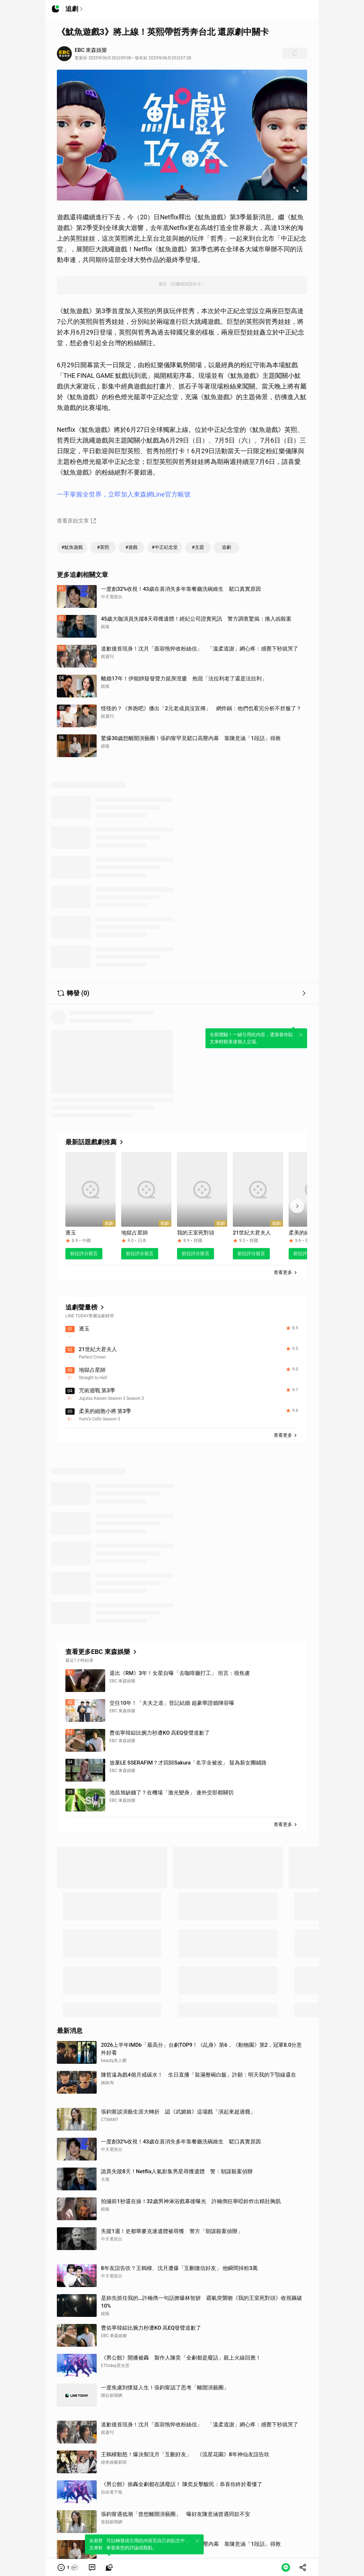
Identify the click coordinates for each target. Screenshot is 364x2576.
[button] (68, 2567)
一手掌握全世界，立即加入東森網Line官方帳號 (124, 494)
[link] (92, 2567)
